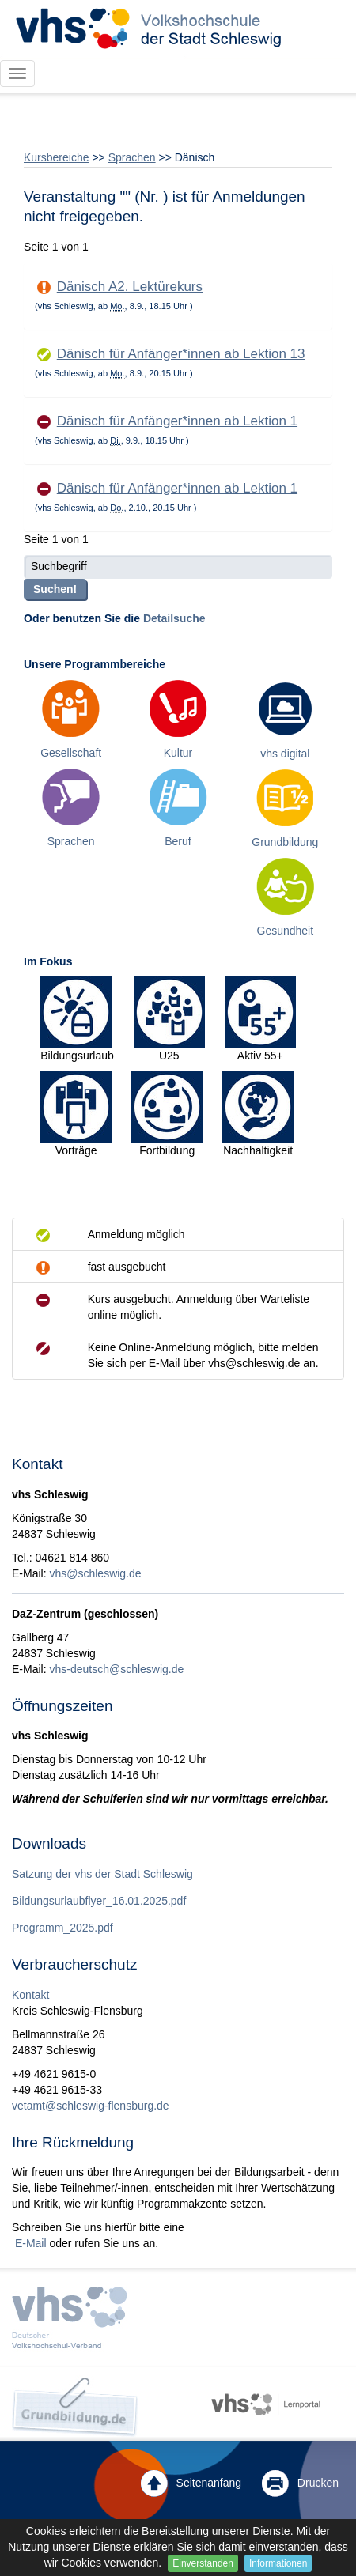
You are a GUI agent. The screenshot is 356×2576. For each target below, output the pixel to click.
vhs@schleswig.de (95, 1573)
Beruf (178, 841)
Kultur (178, 752)
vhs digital (284, 753)
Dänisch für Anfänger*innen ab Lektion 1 (177, 421)
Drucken (300, 2483)
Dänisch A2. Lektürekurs (130, 286)
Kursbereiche (56, 157)
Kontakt (30, 1995)
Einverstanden (202, 2563)
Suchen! (55, 589)
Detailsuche (174, 618)
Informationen (278, 2563)
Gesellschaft (70, 752)
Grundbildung (285, 842)
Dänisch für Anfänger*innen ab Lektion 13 (181, 353)
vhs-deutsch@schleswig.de (116, 1669)
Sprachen (132, 157)
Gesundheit (285, 930)
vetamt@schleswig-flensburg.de (90, 2105)
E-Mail (29, 2243)
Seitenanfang (191, 2483)
